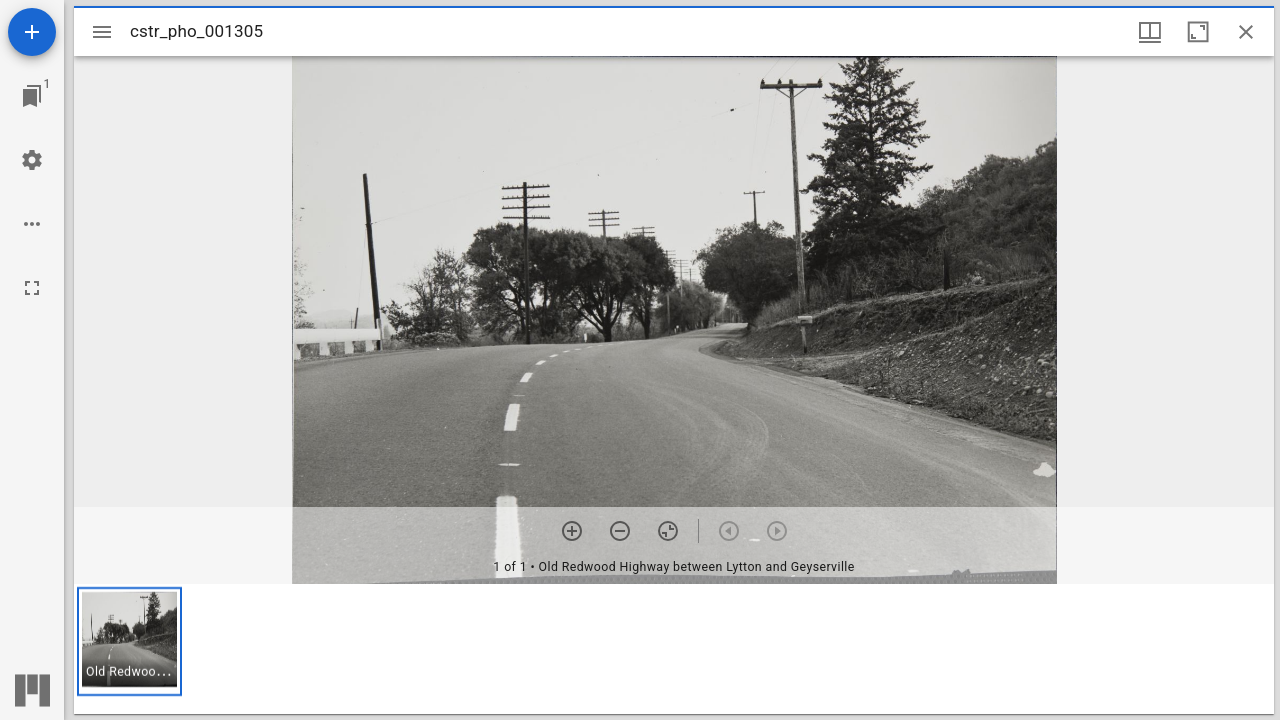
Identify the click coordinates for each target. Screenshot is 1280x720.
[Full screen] (32, 288)
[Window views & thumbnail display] (1150, 32)
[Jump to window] (32, 96)
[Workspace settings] (32, 160)
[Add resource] (32, 32)
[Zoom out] (620, 531)
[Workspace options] (32, 224)
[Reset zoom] (668, 531)
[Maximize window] (1198, 32)
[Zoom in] (572, 531)
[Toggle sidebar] (102, 32)
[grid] (674, 649)
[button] (129, 641)
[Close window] (1246, 32)
